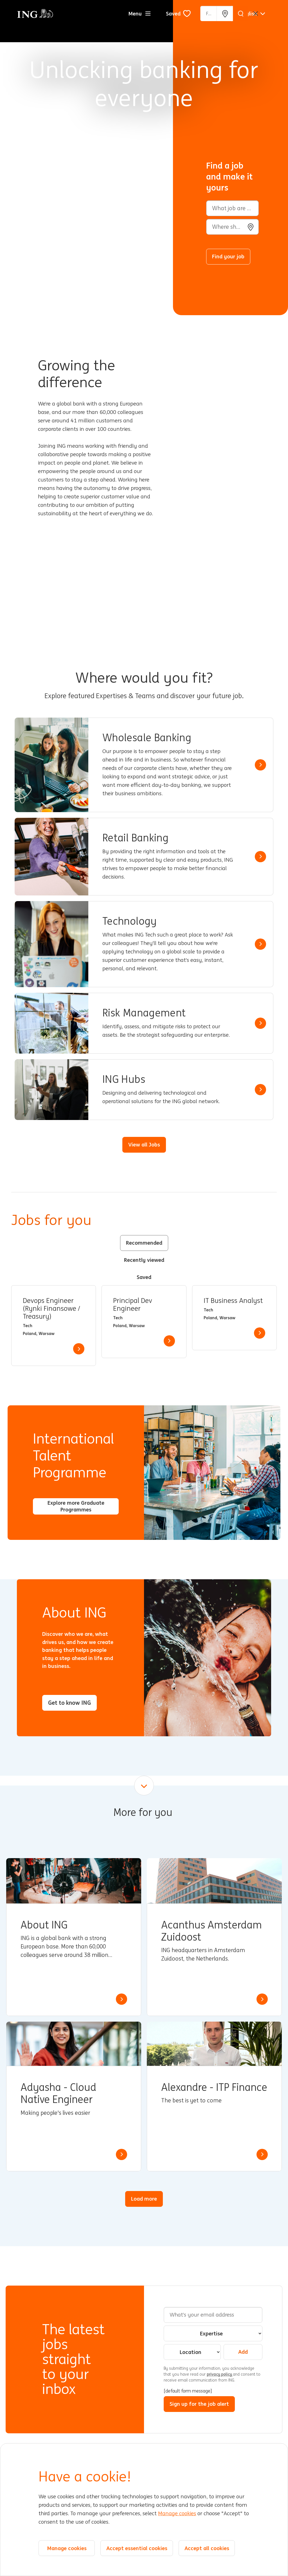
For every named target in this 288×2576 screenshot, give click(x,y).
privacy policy (220, 2374)
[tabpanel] (144, 1325)
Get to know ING (69, 1702)
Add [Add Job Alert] (243, 2351)
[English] (252, 13)
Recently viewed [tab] (144, 1259)
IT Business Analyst (233, 1301)
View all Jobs (144, 1144)
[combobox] (232, 226)
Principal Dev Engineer (132, 1304)
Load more (144, 2198)
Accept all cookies (206, 2548)
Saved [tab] (144, 1277)
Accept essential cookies (136, 2548)
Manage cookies (177, 2513)
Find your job (228, 256)
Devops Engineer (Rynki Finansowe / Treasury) (51, 1308)
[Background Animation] (90, 157)
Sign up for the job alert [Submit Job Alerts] (199, 2403)
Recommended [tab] (144, 1242)
